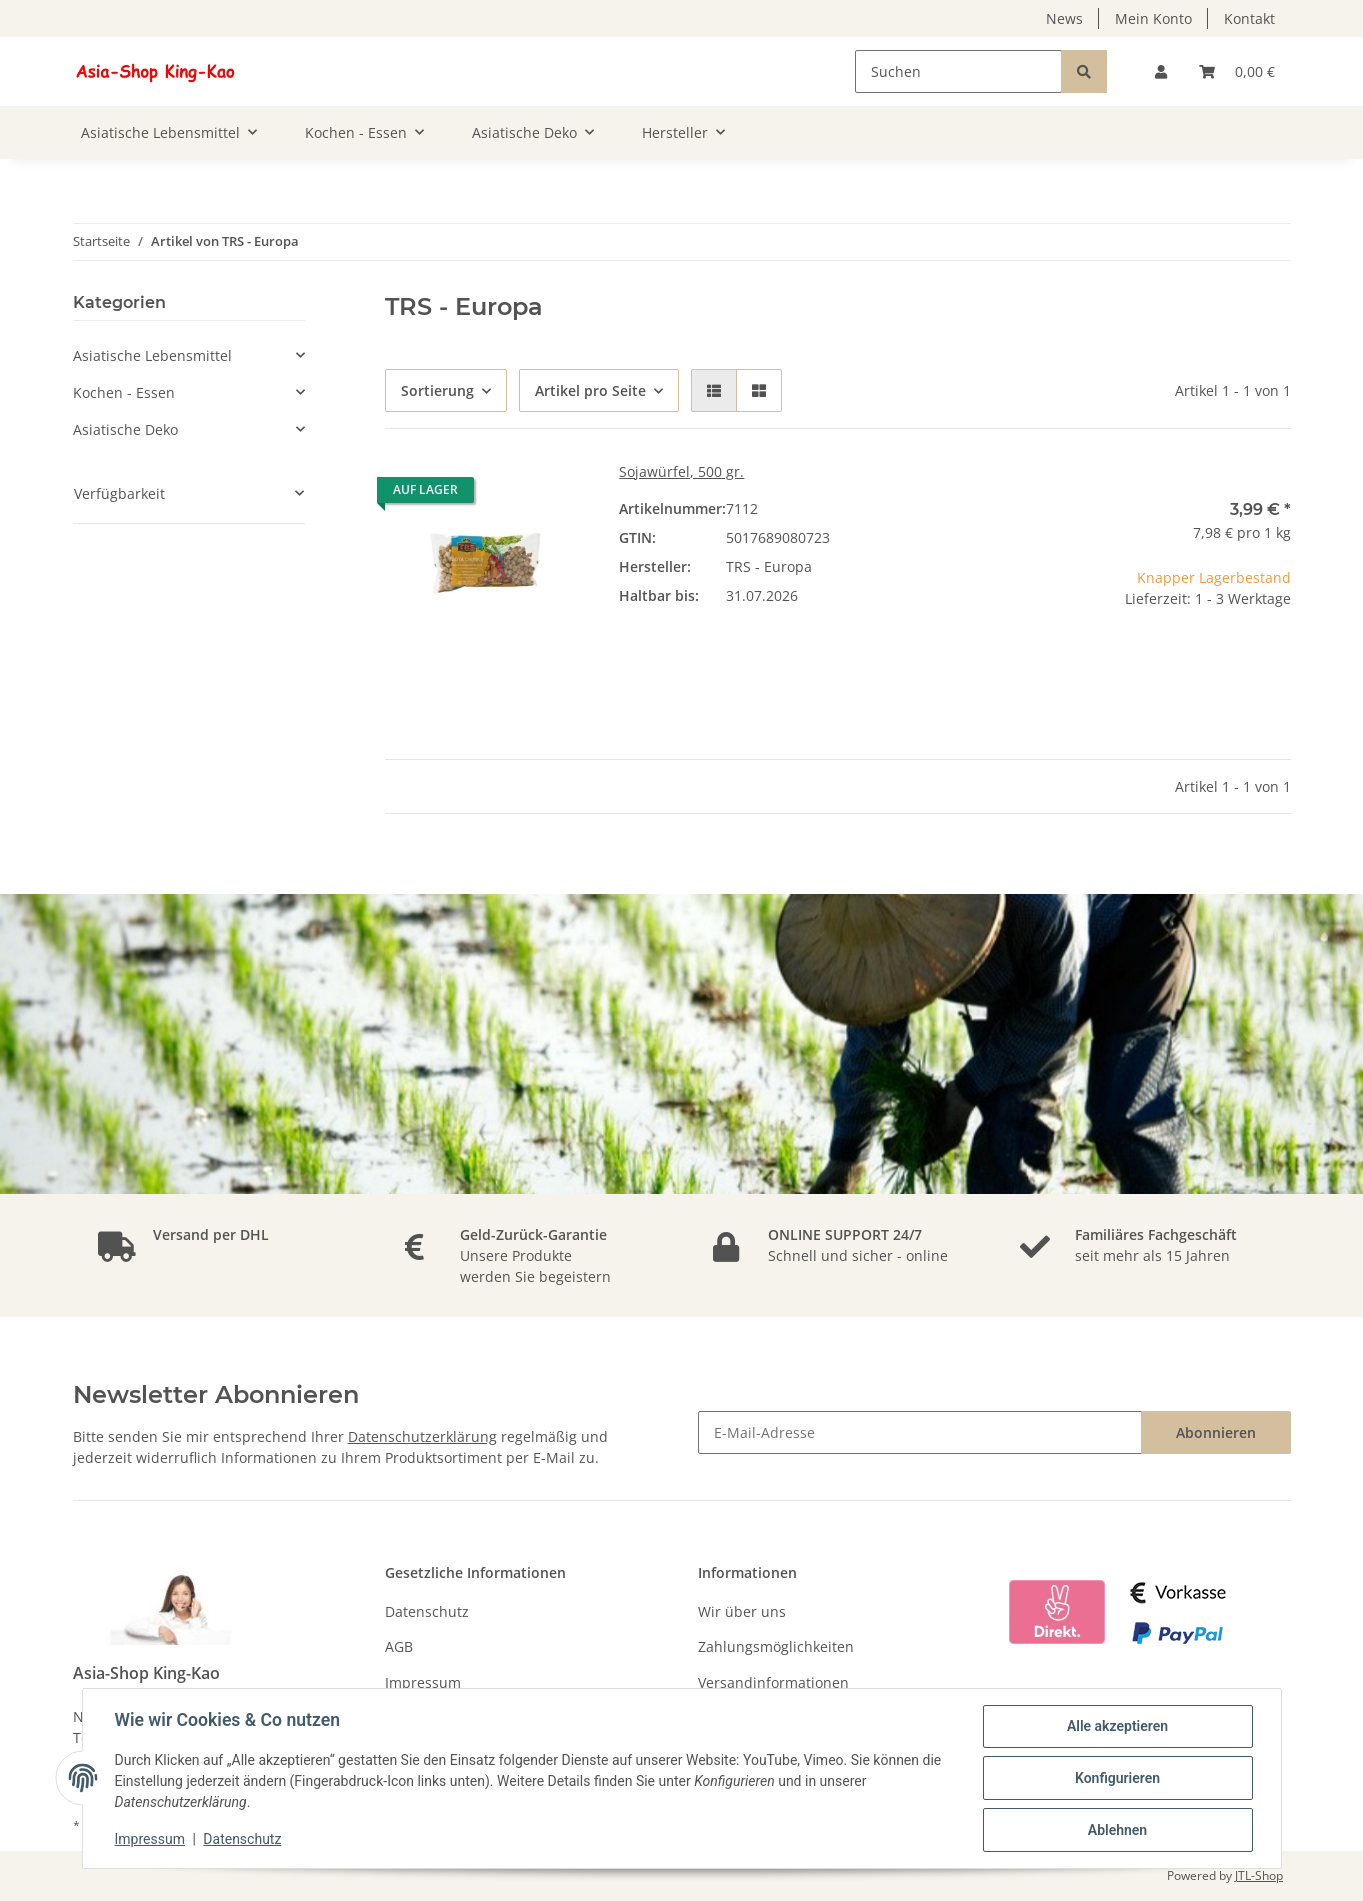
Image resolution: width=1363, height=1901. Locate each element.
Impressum (423, 1682)
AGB (399, 1646)
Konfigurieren (1117, 1778)
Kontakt (1249, 18)
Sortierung (437, 390)
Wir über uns (742, 1611)
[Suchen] (958, 71)
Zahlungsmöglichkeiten (776, 1646)
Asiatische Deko (125, 429)
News (1064, 18)
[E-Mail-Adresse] (920, 1432)
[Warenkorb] (1237, 71)
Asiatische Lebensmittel (152, 355)
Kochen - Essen (124, 392)
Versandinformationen (773, 1682)
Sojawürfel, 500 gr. (681, 471)
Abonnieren (1216, 1432)
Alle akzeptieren (1117, 1726)
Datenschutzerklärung (422, 1436)
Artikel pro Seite (590, 390)
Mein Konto (1153, 18)
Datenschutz (427, 1611)
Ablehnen (1117, 1830)
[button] (1161, 71)
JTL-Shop (1259, 1875)
